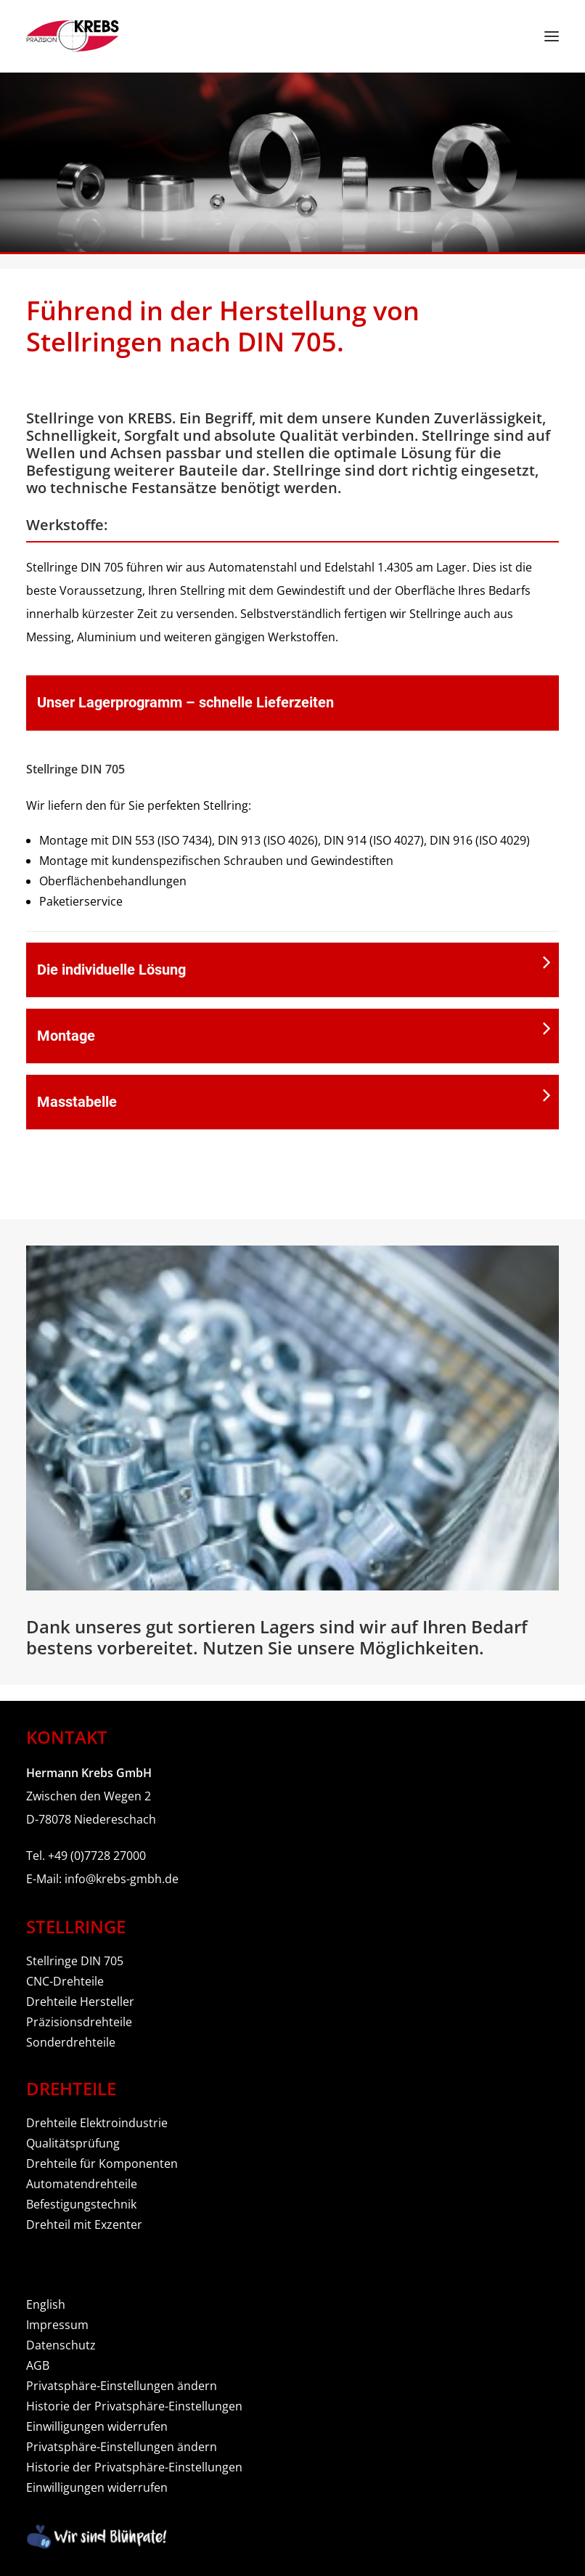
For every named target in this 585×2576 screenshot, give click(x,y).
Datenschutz (61, 2345)
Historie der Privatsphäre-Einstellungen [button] (134, 2406)
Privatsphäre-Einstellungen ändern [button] (121, 2386)
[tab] (292, 702)
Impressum (57, 2325)
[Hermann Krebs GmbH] (72, 36)
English (45, 2304)
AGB (37, 2365)
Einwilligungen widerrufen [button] (97, 2426)
